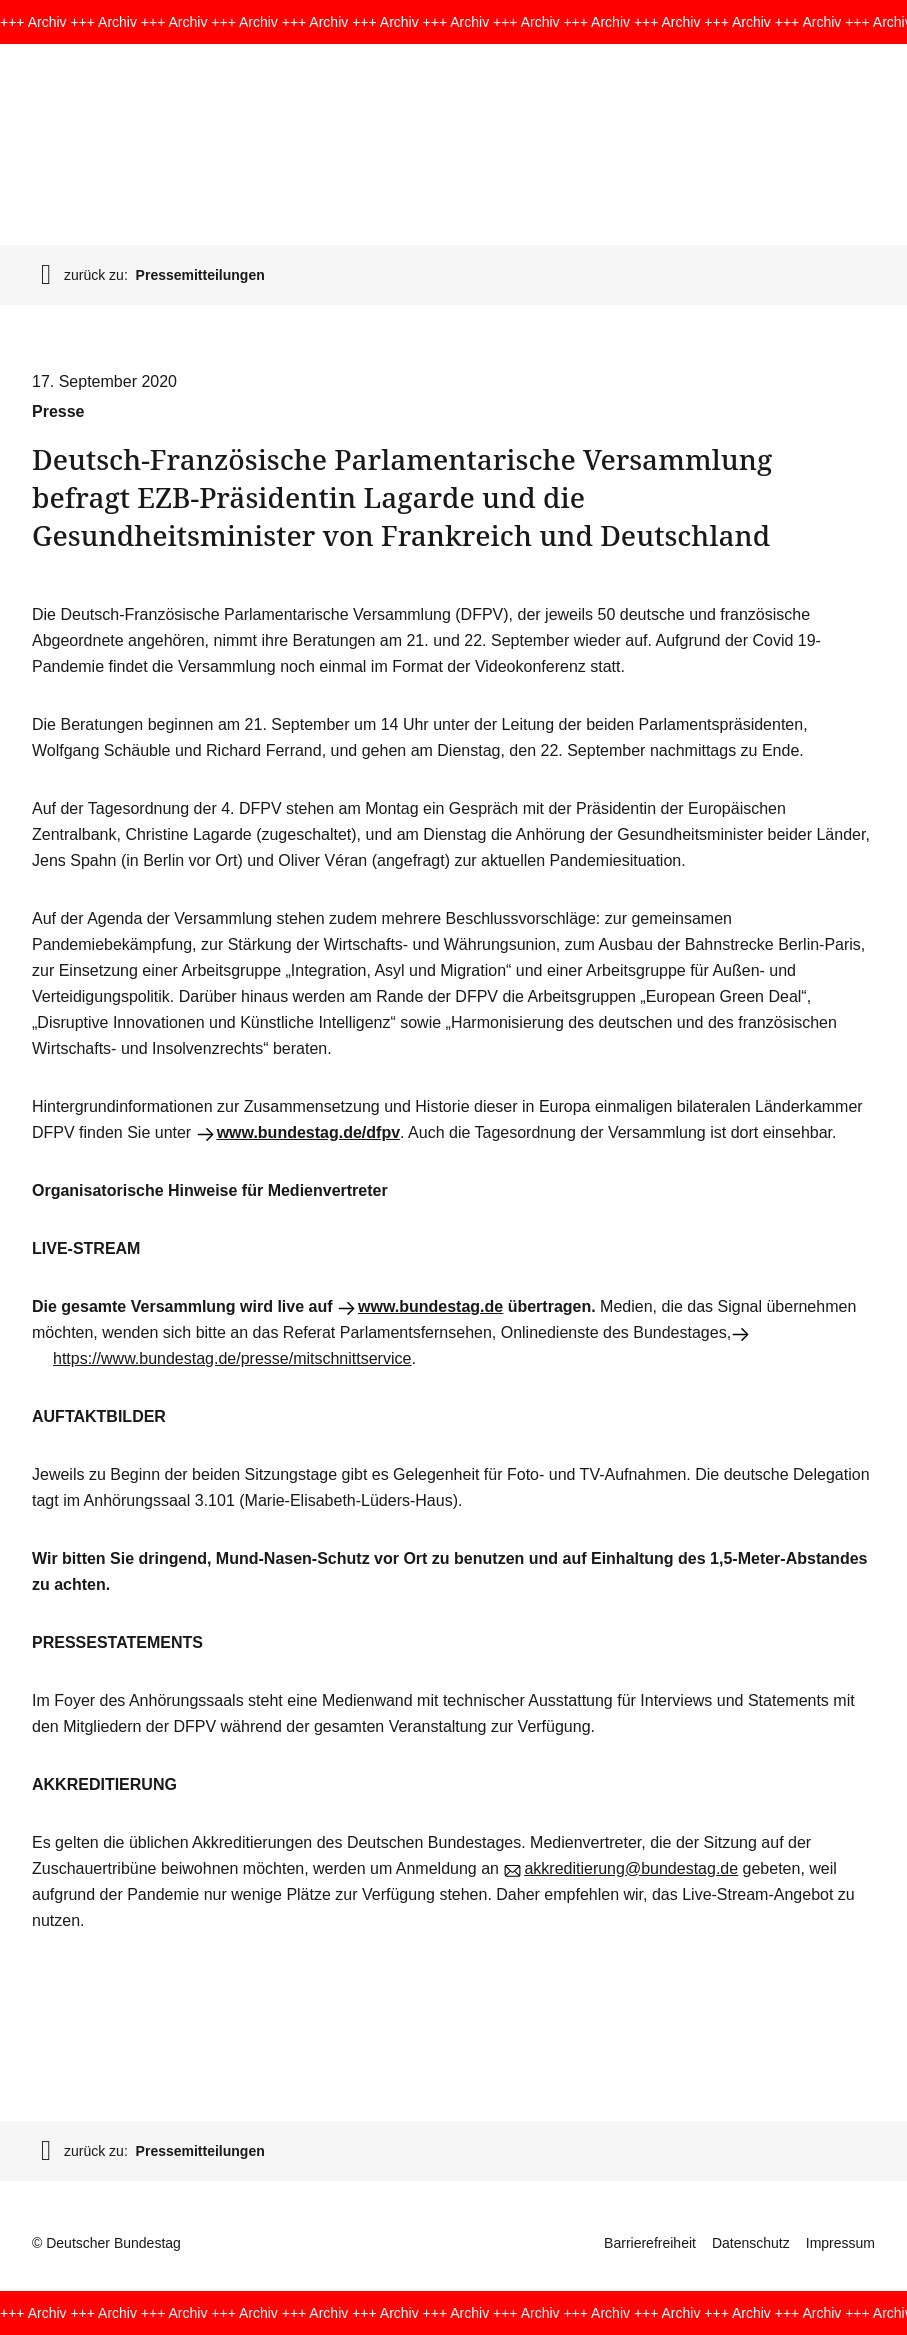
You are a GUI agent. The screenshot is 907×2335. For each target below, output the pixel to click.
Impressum (840, 2243)
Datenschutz (751, 2243)
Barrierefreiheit (650, 2243)
